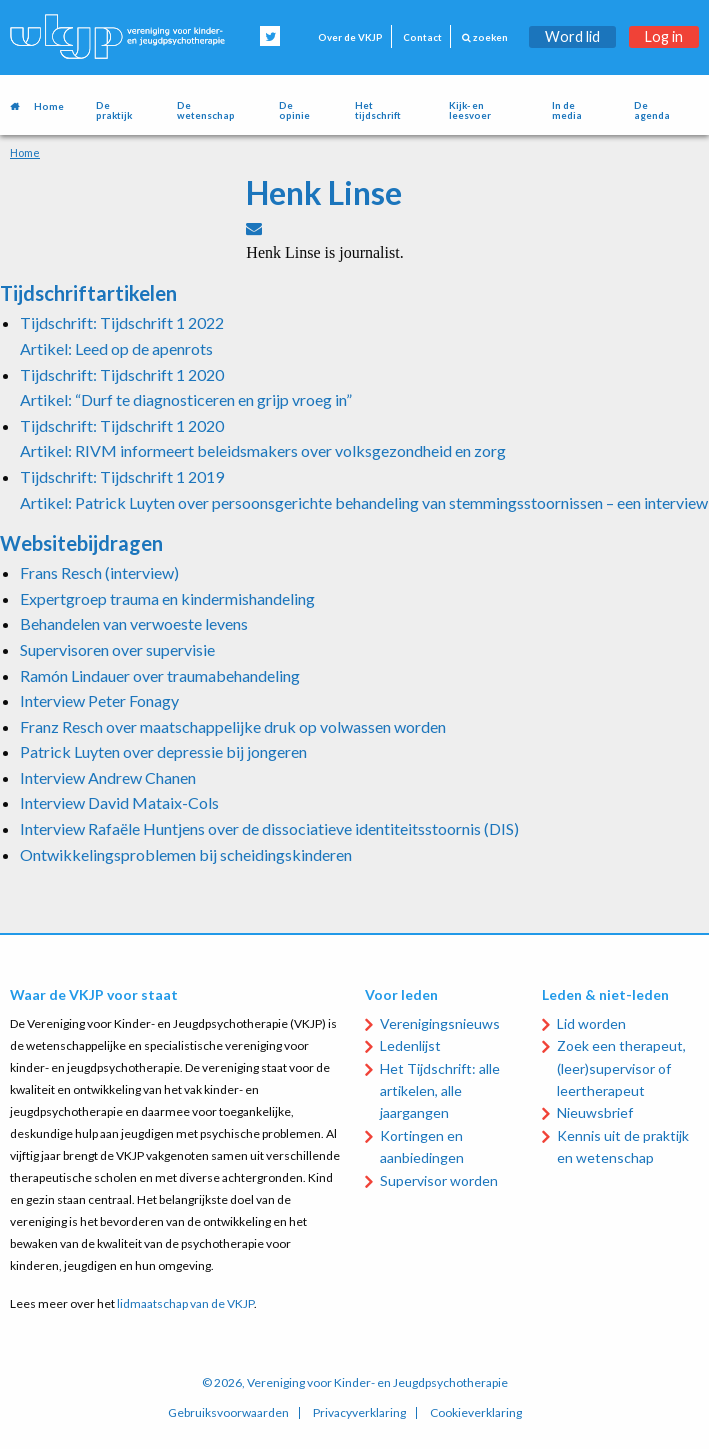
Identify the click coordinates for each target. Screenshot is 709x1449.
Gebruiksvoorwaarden (228, 1413)
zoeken (485, 37)
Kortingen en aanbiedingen (422, 1146)
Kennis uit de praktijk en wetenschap (623, 1146)
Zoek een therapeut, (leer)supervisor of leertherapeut (621, 1068)
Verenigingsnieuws (440, 1023)
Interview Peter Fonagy (99, 700)
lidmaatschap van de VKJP (185, 1303)
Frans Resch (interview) (99, 572)
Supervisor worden (439, 1180)
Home (49, 106)
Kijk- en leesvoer (470, 110)
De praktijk (114, 110)
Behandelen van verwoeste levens (134, 623)
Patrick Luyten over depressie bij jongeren (163, 751)
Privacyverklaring (359, 1413)
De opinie (294, 110)
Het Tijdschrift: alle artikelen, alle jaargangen (440, 1091)
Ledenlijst (410, 1045)
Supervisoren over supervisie (117, 649)
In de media (567, 110)
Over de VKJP (350, 37)
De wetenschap (206, 110)
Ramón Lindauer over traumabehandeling (160, 675)
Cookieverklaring (476, 1413)
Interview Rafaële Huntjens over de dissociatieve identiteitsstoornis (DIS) (269, 828)
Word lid (572, 36)
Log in (664, 36)
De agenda (652, 110)
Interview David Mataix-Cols (119, 802)
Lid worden (591, 1023)
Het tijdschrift (378, 110)
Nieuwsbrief (595, 1112)
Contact (422, 37)
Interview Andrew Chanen (108, 777)
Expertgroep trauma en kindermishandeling (167, 598)
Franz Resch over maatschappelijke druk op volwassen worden (233, 726)
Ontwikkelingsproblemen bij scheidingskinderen (186, 854)
